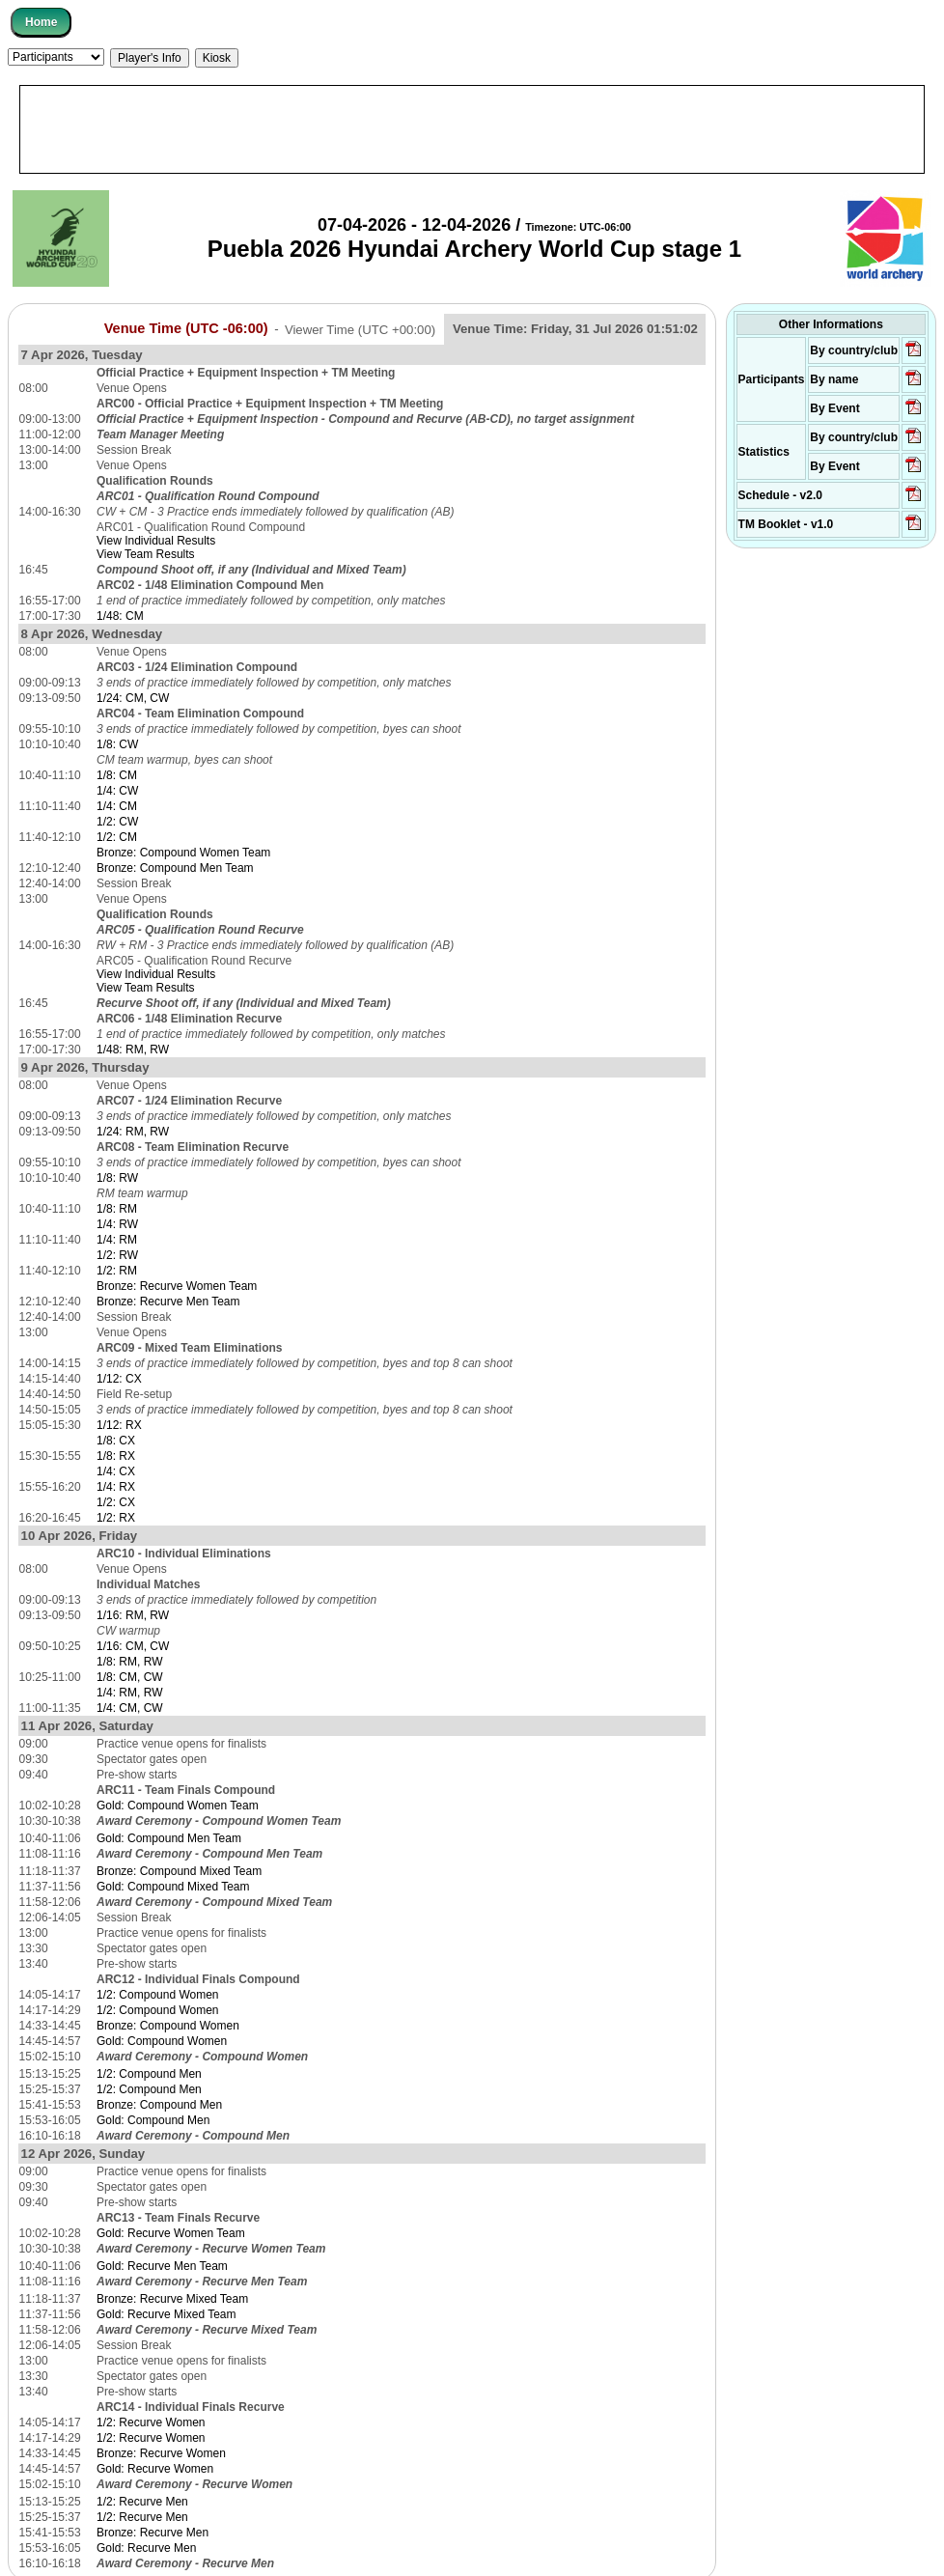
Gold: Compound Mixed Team (173, 1886)
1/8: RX (116, 1456)
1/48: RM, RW (133, 1049)
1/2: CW (117, 821)
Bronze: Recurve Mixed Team (172, 2299)
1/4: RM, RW (129, 1692)
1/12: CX (119, 1379)
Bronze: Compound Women (168, 2025)
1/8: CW (117, 744)
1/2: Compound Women (158, 1995)
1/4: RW (117, 1224)
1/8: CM (117, 775)
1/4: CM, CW (130, 1708)
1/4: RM (117, 1239)
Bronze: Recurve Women (161, 2453)
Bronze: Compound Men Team (175, 868)
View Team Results (146, 554)
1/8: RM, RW (129, 1661)
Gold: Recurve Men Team (162, 2266)
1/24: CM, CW (133, 698)
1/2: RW (117, 1255)
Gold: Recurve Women (155, 2469)
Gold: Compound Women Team (178, 1805)
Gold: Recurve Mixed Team (166, 2314)
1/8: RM (117, 1209)
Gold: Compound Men (153, 2120)
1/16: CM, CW (133, 1646)
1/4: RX (116, 1487)
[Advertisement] (472, 129)
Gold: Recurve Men (146, 2548)
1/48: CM (120, 616)
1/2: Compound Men (149, 2074)
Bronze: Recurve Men (152, 2532)
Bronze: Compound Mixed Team (179, 1871)
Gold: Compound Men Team (169, 1838)
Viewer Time (360, 329)
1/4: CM (117, 806)
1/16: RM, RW (133, 1615)
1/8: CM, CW (130, 1677)
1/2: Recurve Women (151, 2422)
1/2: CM (117, 837)
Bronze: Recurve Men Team (168, 1301)
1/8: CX (116, 1440)
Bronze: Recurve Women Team (177, 1286)
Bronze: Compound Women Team (183, 852)
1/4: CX (116, 1471)
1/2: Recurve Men (142, 2501)
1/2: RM (117, 1270)
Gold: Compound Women (162, 2041)
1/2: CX (116, 1502)
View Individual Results (156, 540)
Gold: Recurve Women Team (171, 2233)
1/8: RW (117, 1178)
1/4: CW (117, 791)
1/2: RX (116, 1518)
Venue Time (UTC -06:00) (186, 328)
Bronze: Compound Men (159, 2105)
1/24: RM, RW (133, 1131)
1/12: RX (119, 1425)
